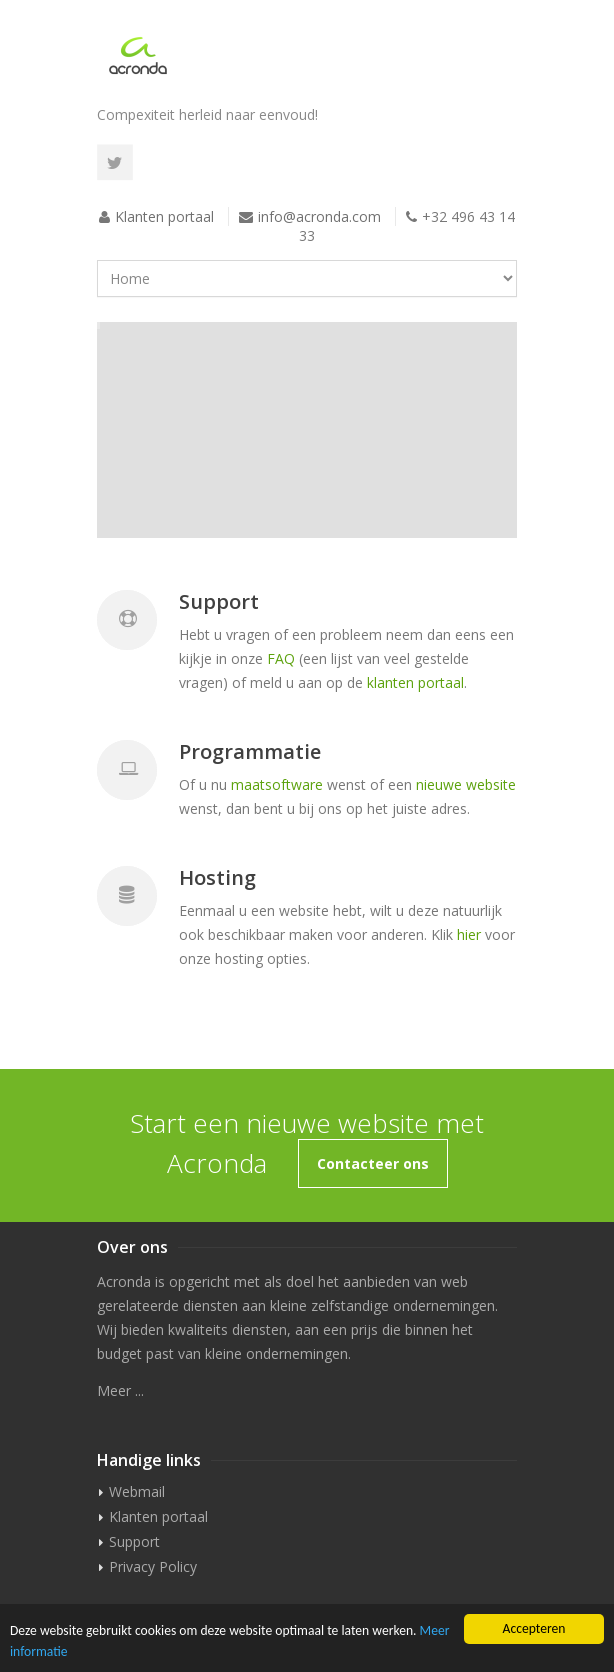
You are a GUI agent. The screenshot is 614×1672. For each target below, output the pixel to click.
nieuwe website (466, 784)
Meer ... (120, 1390)
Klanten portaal (164, 216)
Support (134, 1541)
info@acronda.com (319, 216)
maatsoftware (277, 784)
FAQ (281, 658)
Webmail (137, 1491)
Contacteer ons (373, 1163)
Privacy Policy (153, 1566)
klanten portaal (415, 682)
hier (469, 934)
